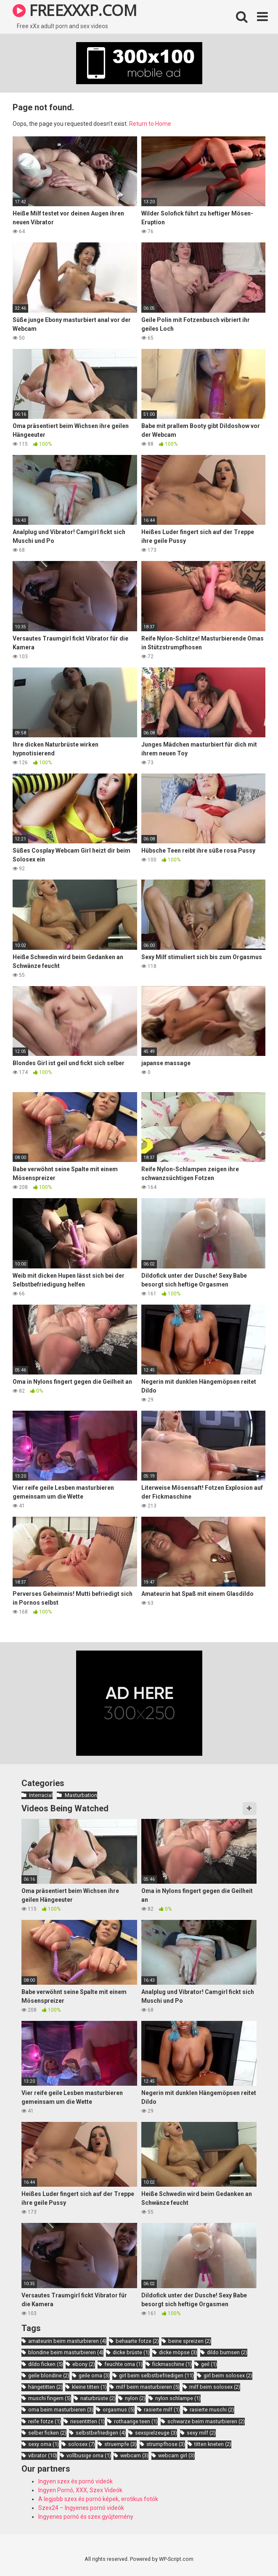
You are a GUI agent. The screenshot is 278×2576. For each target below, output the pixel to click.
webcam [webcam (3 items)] (134, 2455)
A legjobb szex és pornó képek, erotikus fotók (98, 2499)
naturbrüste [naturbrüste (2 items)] (98, 2398)
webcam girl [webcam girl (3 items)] (176, 2455)
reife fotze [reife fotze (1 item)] (44, 2421)
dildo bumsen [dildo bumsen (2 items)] (227, 2352)
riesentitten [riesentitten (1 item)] (87, 2421)
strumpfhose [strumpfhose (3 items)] (165, 2444)
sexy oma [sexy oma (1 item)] (43, 2444)
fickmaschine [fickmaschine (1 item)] (172, 2364)
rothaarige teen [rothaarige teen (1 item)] (136, 2421)
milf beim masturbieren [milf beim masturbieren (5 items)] (148, 2387)
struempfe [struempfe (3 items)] (120, 2444)
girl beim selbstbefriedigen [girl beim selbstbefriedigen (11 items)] (156, 2375)
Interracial (41, 1795)
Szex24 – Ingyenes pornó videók (81, 2507)
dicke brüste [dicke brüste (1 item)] (131, 2352)
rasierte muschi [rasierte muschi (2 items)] (212, 2409)
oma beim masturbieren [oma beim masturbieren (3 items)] (60, 2409)
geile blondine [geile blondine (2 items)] (48, 2375)
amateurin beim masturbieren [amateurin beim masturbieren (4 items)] (67, 2341)
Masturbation (81, 1795)
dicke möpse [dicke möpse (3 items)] (178, 2352)
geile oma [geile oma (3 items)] (94, 2375)
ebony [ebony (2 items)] (83, 2364)
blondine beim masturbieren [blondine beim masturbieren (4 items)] (65, 2352)
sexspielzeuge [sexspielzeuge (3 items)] (156, 2433)
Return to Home (150, 123)
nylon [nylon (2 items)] (135, 2398)
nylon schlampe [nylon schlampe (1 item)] (178, 2398)
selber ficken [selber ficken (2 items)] (47, 2433)
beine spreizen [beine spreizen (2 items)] (189, 2341)
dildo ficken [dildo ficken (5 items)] (45, 2364)
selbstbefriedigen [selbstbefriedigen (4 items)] (101, 2433)
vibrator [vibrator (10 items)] (42, 2455)
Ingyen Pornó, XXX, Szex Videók (80, 2490)
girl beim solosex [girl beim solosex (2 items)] (228, 2375)
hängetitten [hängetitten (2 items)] (45, 2387)
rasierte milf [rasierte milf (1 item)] (162, 2409)
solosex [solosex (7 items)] (81, 2444)
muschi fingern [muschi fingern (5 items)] (49, 2398)
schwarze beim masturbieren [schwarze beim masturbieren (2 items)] (206, 2421)
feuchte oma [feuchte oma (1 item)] (123, 2364)
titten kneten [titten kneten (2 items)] (212, 2444)
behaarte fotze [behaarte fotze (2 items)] (137, 2341)
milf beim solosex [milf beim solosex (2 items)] (214, 2387)
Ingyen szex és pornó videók (75, 2481)
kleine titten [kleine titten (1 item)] (89, 2387)
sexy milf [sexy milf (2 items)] (201, 2433)
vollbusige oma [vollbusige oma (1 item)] (88, 2455)
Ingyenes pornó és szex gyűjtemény (85, 2516)
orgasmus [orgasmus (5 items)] (119, 2409)
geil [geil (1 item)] (209, 2364)
